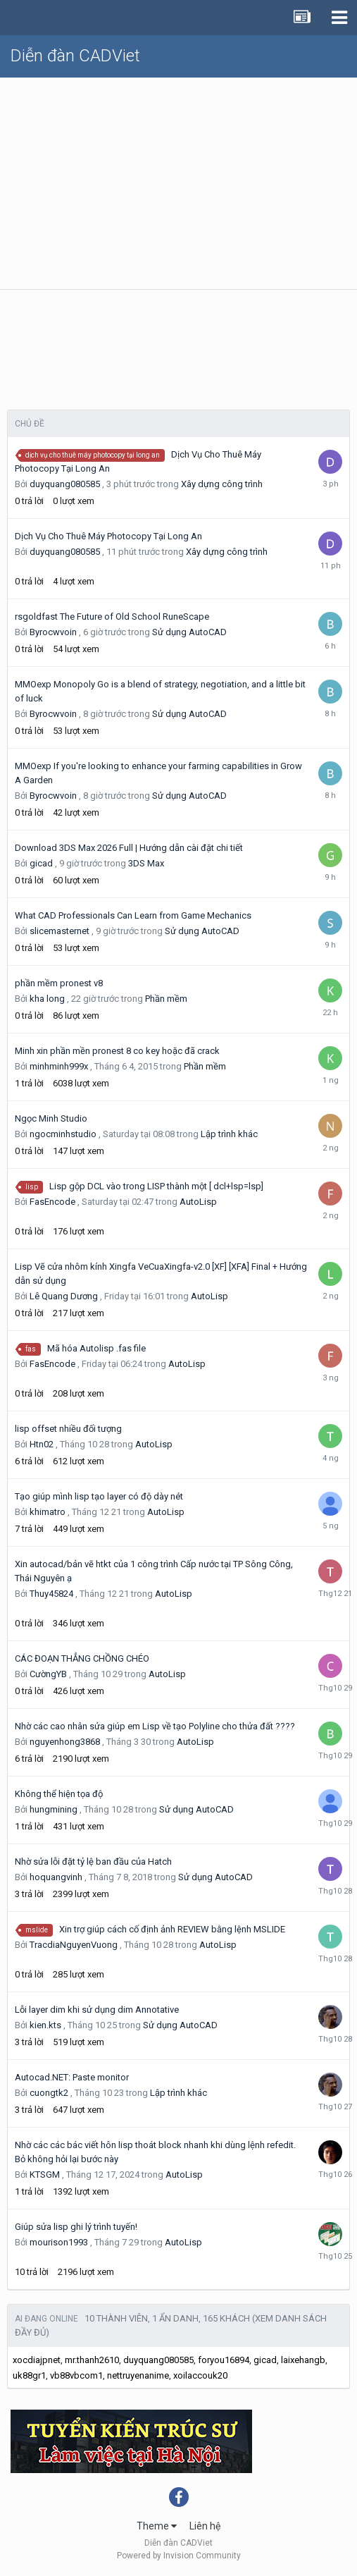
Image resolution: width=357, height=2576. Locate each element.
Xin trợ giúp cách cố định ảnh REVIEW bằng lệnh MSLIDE (172, 1929)
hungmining (53, 1809)
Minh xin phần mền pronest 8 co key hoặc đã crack (117, 1050)
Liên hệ (204, 2526)
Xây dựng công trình (222, 484)
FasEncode (52, 1201)
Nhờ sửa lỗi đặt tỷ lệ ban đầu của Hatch (93, 1861)
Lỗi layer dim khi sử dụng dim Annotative (97, 2009)
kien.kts (45, 2025)
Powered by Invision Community (179, 2555)
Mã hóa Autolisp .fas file (96, 1348)
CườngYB (48, 1674)
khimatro (47, 1512)
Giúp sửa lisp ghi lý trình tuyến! (76, 2226)
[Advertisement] (178, 183)
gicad (41, 863)
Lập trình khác (229, 1134)
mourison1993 (59, 2242)
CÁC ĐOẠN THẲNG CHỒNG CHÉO (82, 1658)
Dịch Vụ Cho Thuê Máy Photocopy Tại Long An (108, 536)
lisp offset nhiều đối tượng (68, 1428)
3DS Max (146, 863)
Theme (157, 2526)
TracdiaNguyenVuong (74, 1944)
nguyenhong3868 (65, 1741)
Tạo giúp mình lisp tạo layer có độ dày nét (99, 1496)
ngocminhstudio (63, 1134)
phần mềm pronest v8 (59, 983)
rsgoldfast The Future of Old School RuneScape (112, 616)
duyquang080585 (65, 484)
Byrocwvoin (53, 632)
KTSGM (45, 2174)
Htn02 (42, 1444)
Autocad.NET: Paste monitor (72, 2077)
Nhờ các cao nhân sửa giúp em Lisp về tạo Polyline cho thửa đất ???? (155, 1726)
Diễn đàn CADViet (75, 56)
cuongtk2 (49, 2092)
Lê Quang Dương (64, 1296)
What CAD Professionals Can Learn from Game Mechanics (133, 915)
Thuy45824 (51, 1593)
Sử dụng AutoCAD (189, 632)
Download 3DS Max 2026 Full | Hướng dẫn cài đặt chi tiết (129, 847)
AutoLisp (198, 1201)
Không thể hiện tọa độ (59, 1794)
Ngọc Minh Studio (51, 1118)
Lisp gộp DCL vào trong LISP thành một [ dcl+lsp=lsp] (156, 1186)
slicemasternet (59, 931)
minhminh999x (59, 1066)
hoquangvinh (56, 1877)
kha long (47, 998)
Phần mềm (166, 998)
